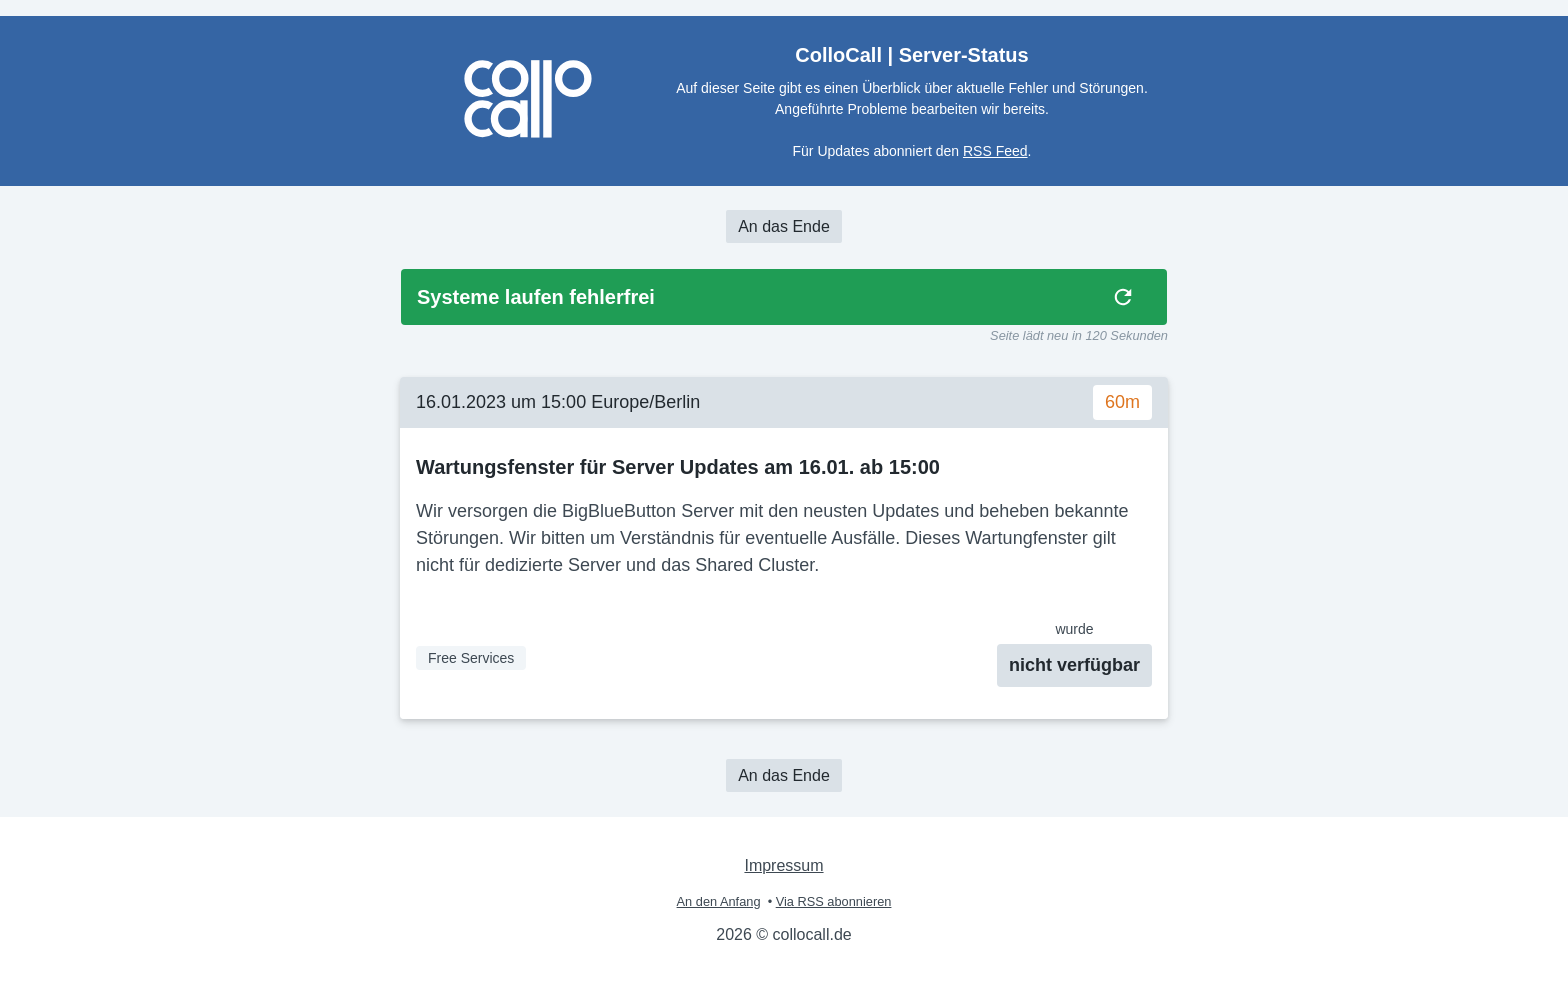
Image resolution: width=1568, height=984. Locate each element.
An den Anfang (719, 901)
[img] (1123, 297)
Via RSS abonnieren (834, 901)
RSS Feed (995, 151)
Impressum (783, 865)
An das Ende (784, 226)
